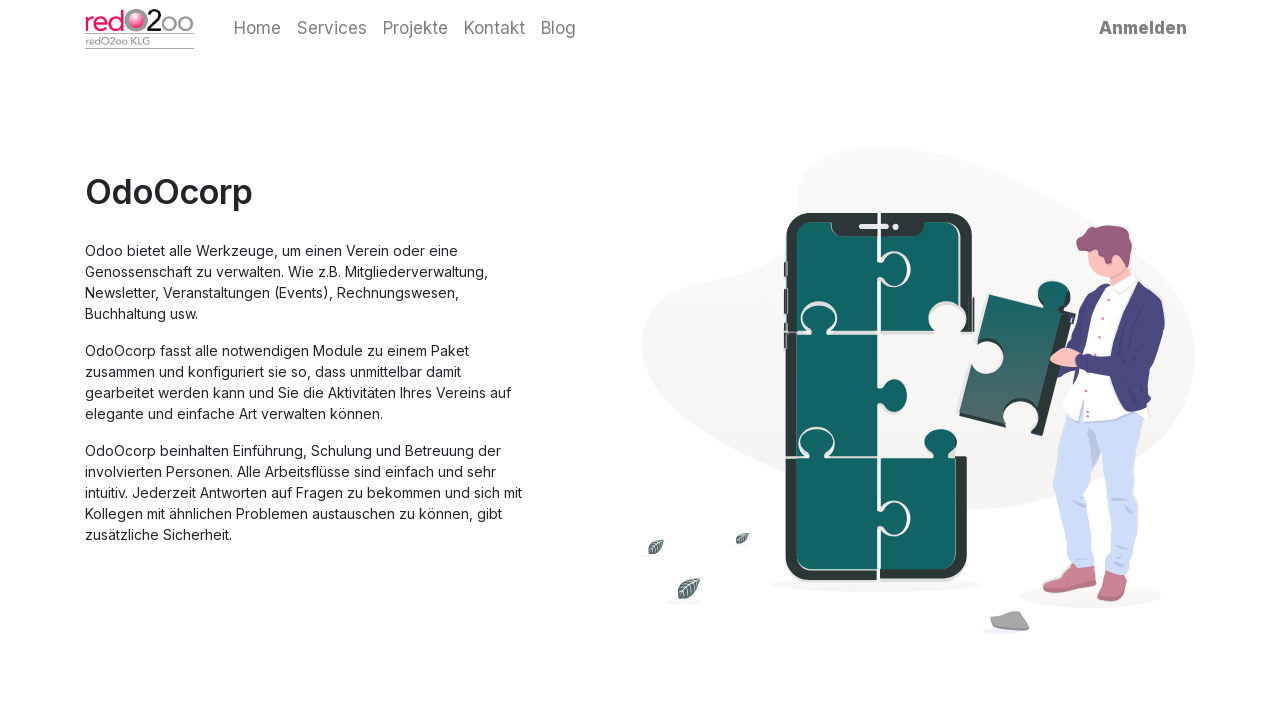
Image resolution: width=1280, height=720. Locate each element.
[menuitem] (257, 29)
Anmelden (1143, 28)
